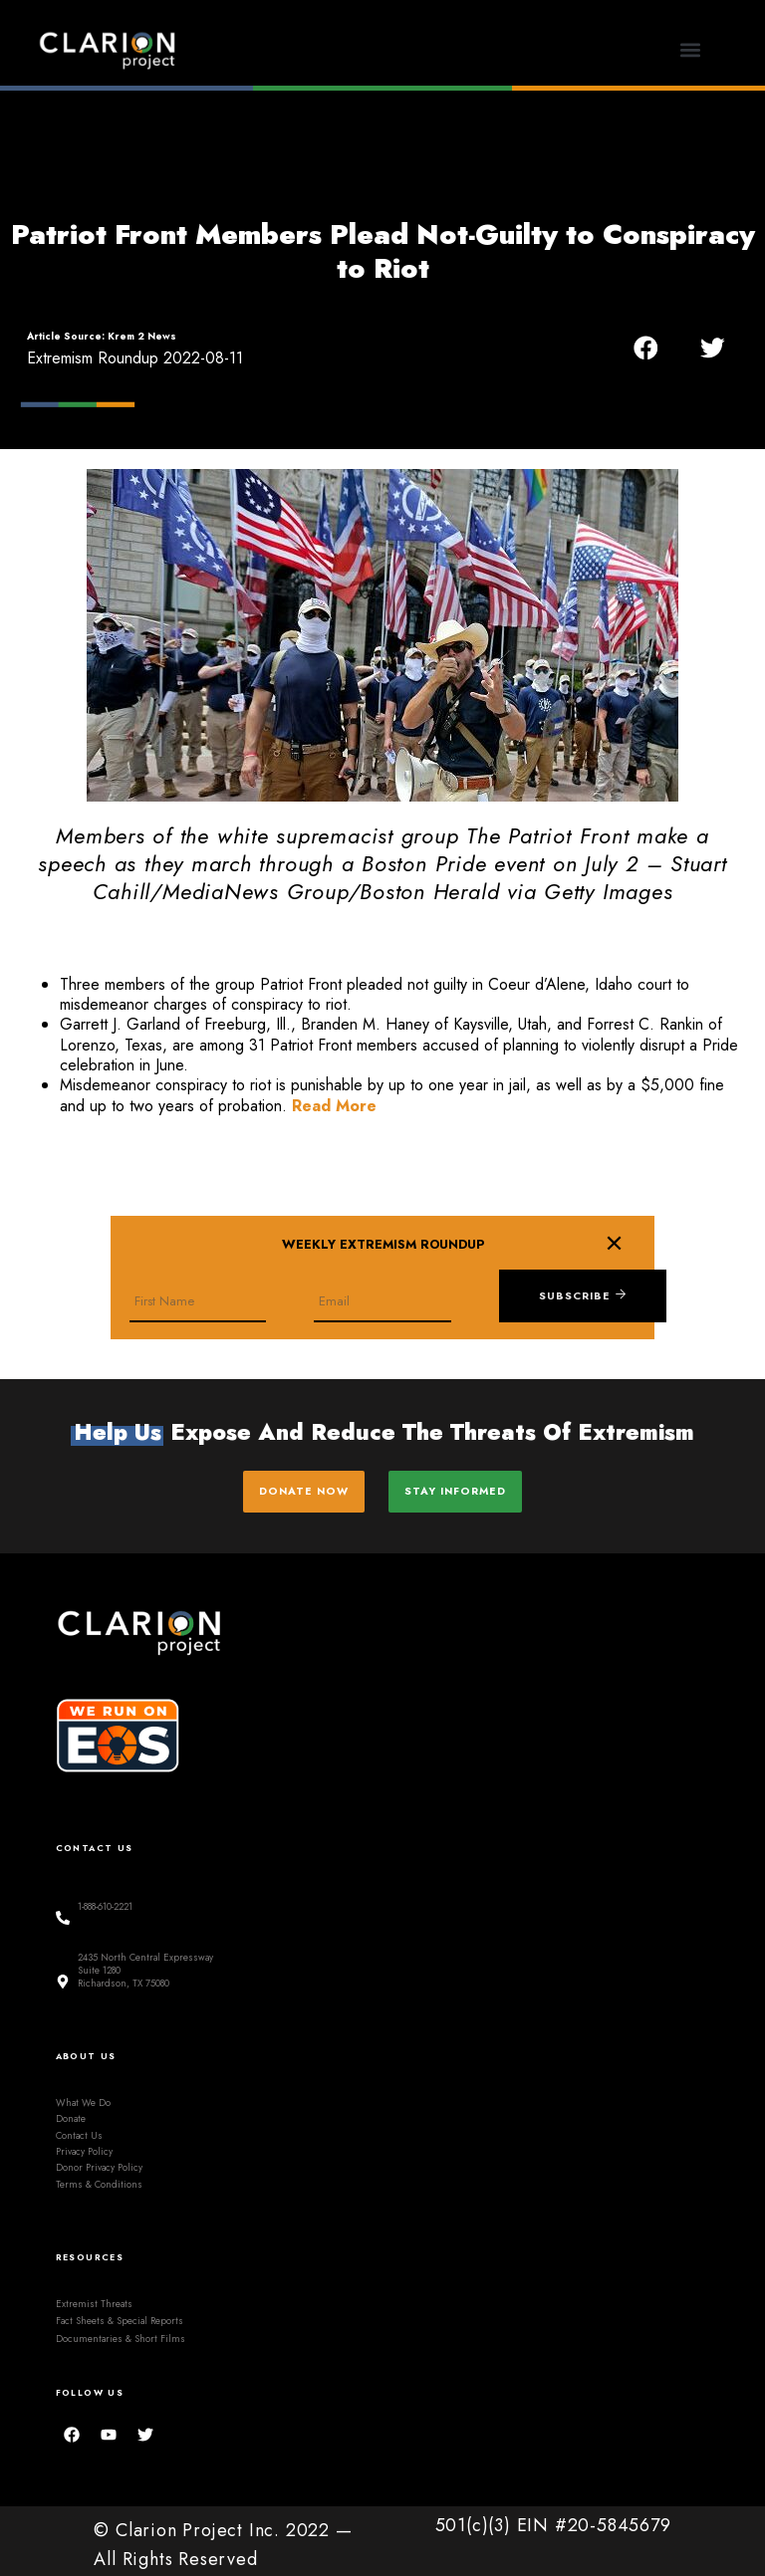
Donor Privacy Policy (99, 2161)
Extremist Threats (94, 2297)
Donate (71, 2112)
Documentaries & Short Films (120, 2332)
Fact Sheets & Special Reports (119, 2314)
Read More (334, 1105)
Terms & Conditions (99, 2178)
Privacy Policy (84, 2145)
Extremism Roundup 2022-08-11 (135, 358)
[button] (690, 50)
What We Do (83, 2096)
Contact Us (79, 2129)
